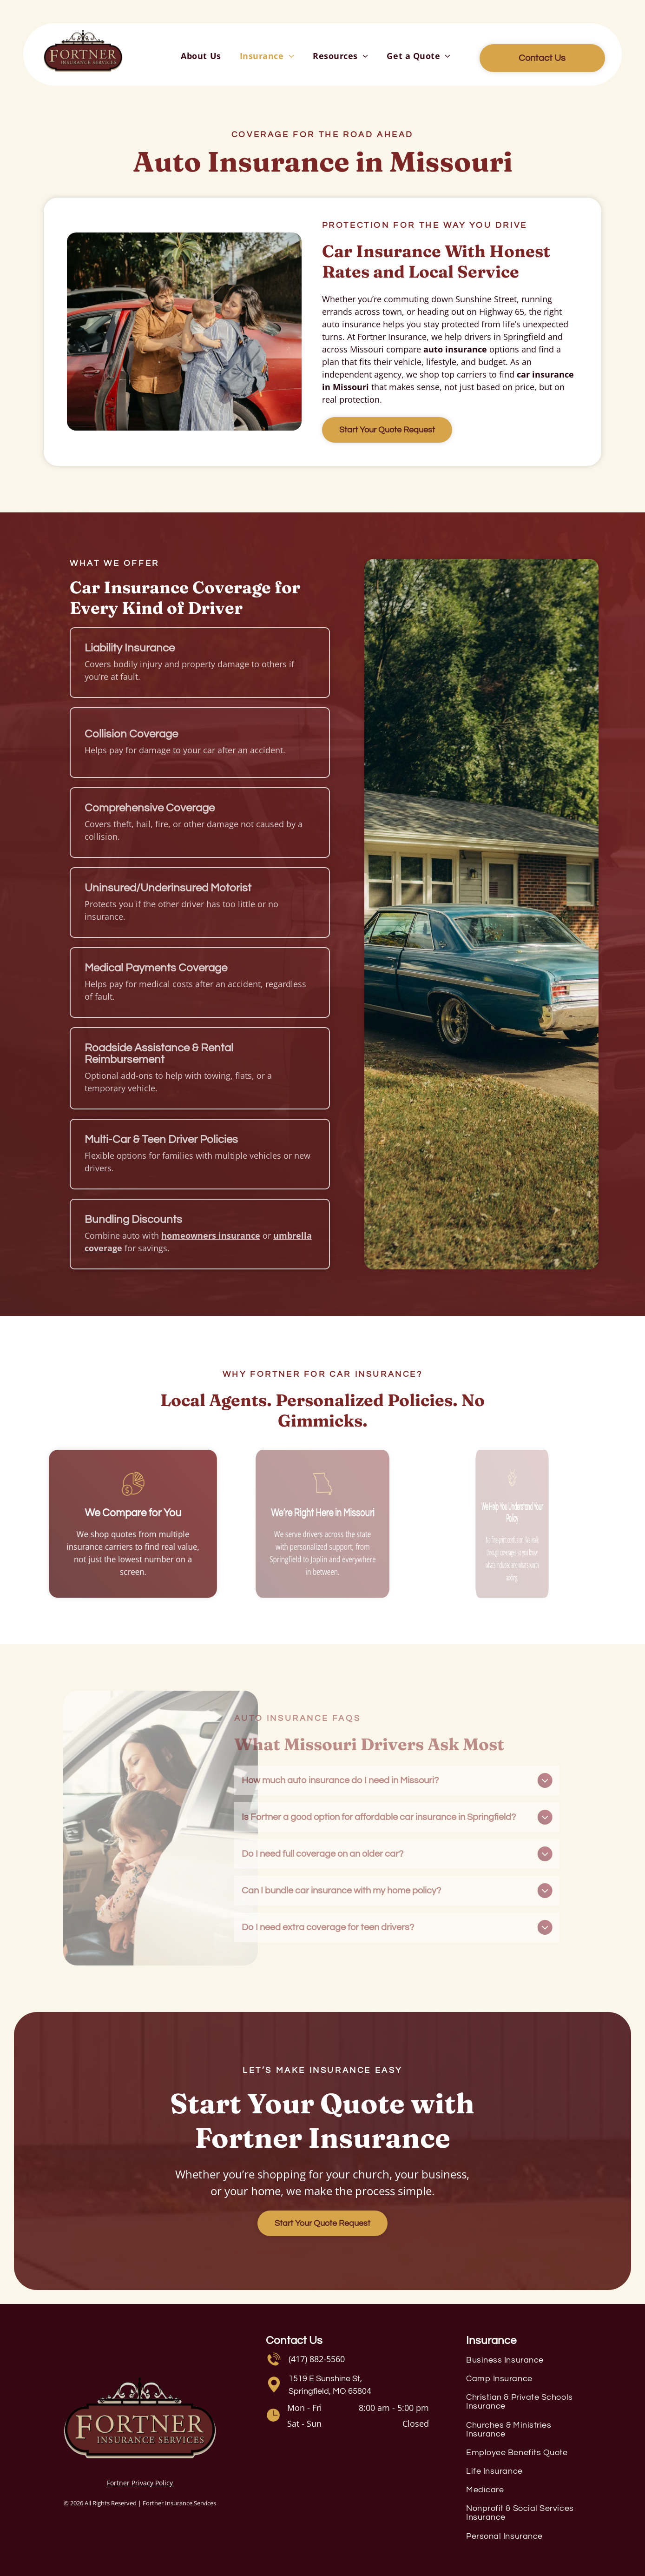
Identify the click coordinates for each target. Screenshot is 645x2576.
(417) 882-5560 (317, 2358)
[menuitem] (200, 56)
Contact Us (294, 2340)
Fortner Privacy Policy (140, 2482)
